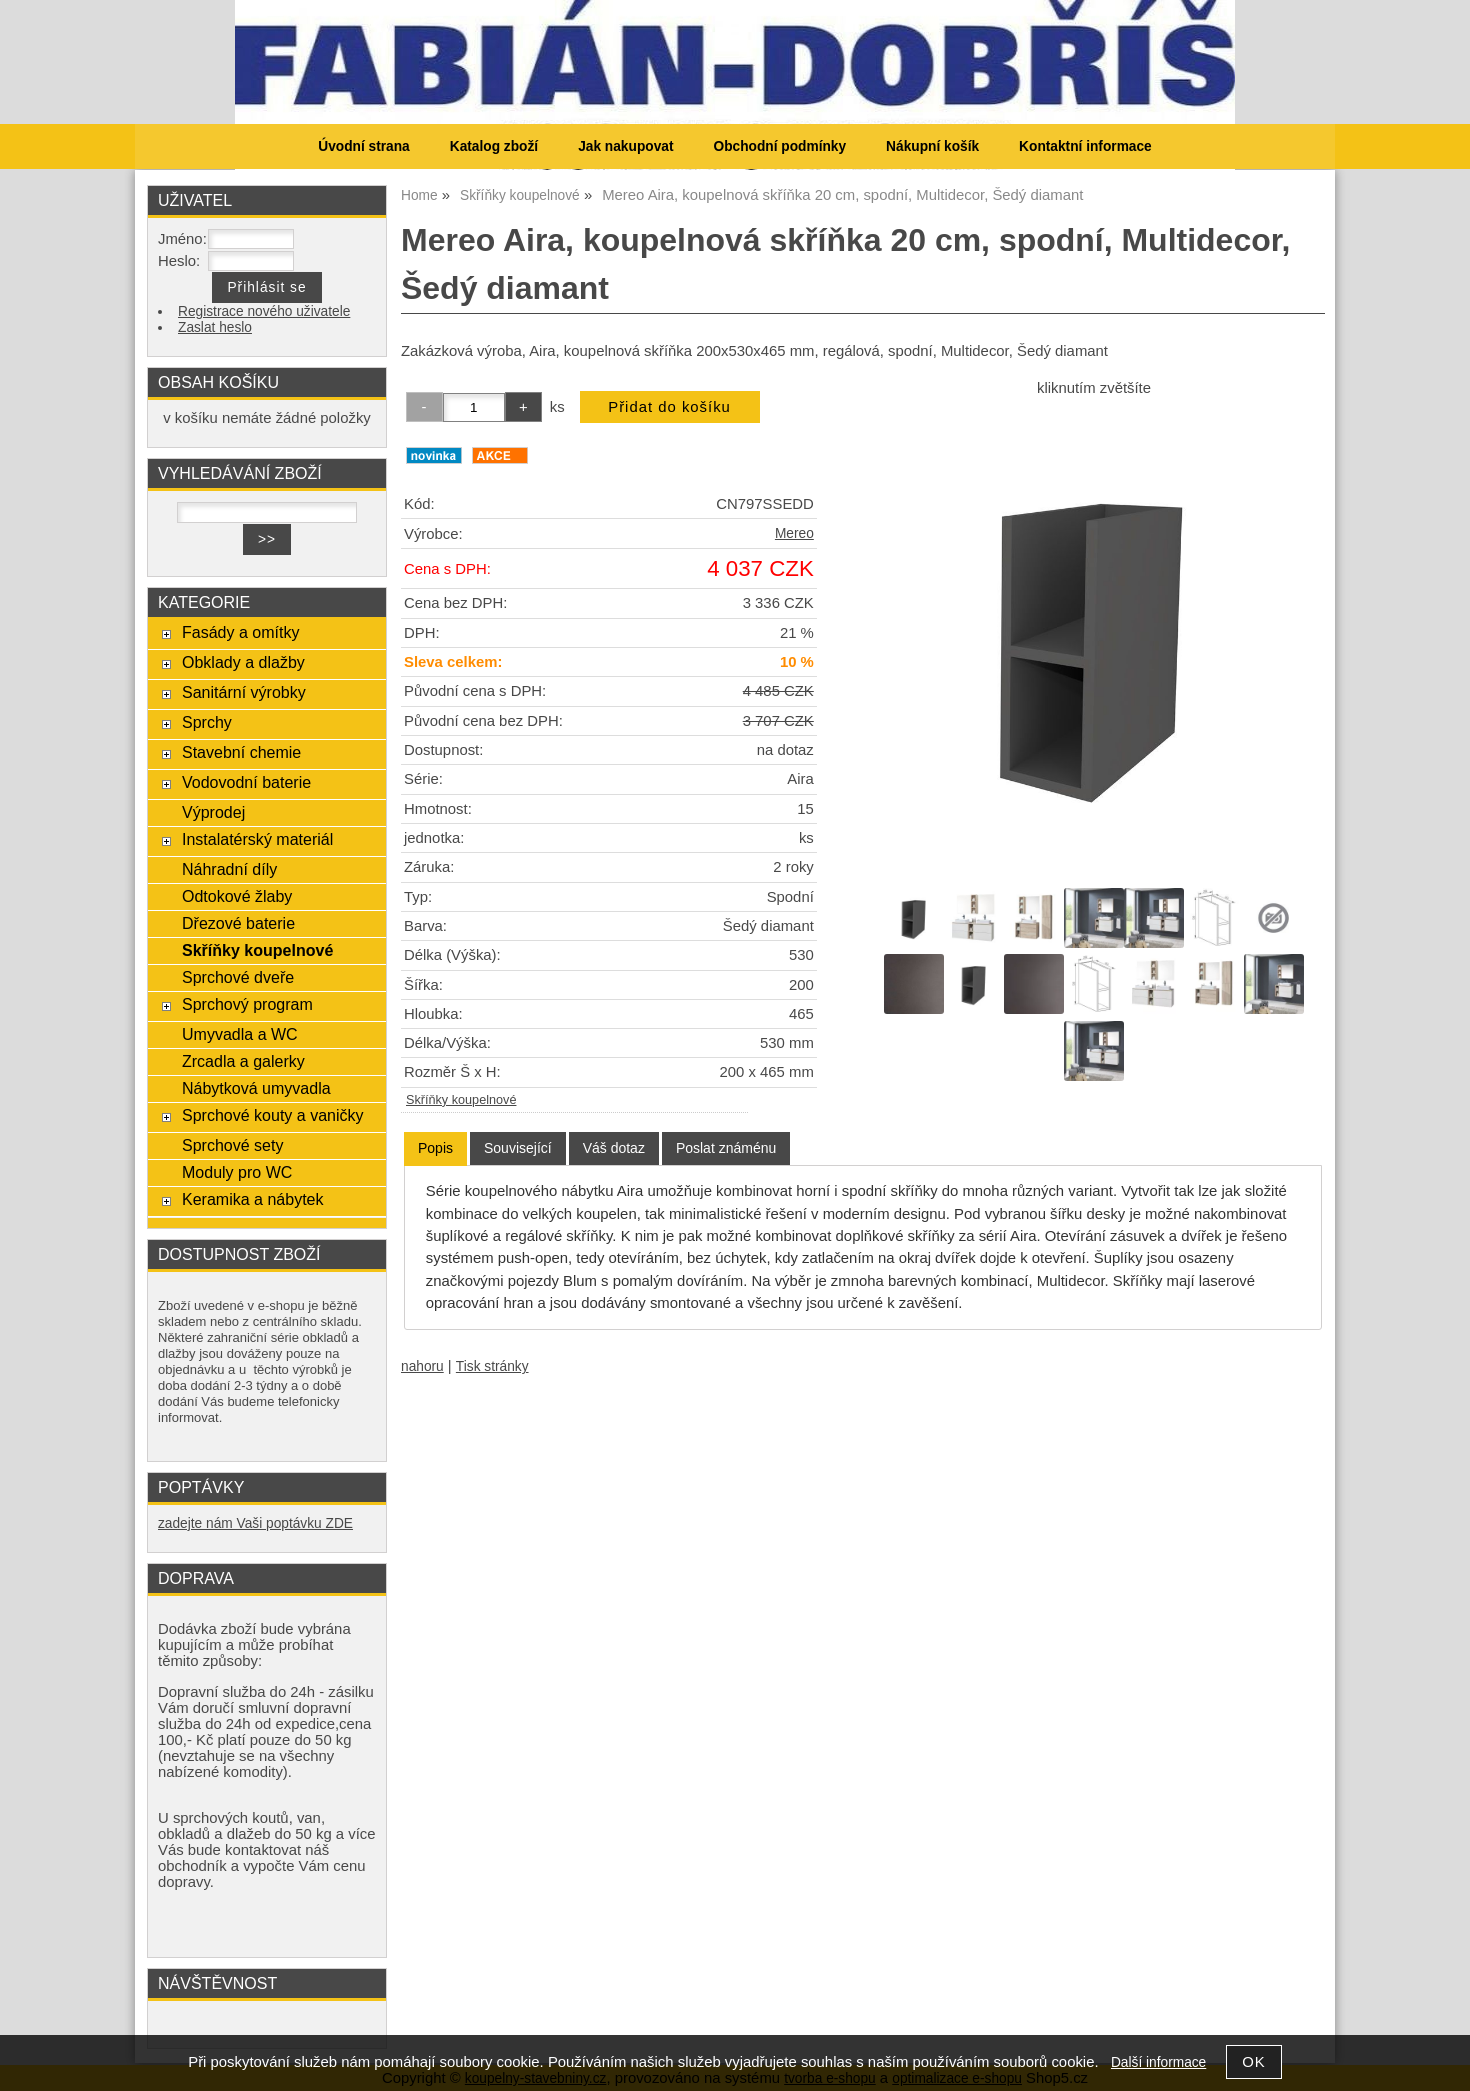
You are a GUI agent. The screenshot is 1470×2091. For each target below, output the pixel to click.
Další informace (1158, 2062)
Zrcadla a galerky (243, 1061)
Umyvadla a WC (240, 1034)
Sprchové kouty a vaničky (273, 1115)
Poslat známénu (726, 1148)
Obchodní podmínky (779, 146)
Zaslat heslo (215, 327)
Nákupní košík (932, 146)
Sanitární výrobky (244, 692)
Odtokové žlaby (237, 896)
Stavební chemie (241, 752)
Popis (435, 1148)
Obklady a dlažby (243, 662)
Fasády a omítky (241, 632)
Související (518, 1148)
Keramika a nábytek (253, 1199)
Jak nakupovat (625, 146)
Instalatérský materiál (257, 839)
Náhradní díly (229, 869)
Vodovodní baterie (246, 782)
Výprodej (213, 812)
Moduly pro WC (237, 1172)
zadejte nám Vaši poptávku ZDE (255, 1523)
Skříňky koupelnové (461, 1100)
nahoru (422, 1366)
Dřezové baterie (238, 923)
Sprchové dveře (238, 977)
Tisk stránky (492, 1366)
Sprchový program (247, 1004)
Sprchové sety (232, 1145)
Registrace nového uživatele (264, 311)
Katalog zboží (494, 146)
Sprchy (207, 722)
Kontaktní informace (1085, 146)
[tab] (435, 1148)
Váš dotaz (614, 1148)
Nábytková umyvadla (256, 1088)
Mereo (794, 533)
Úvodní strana (363, 146)
